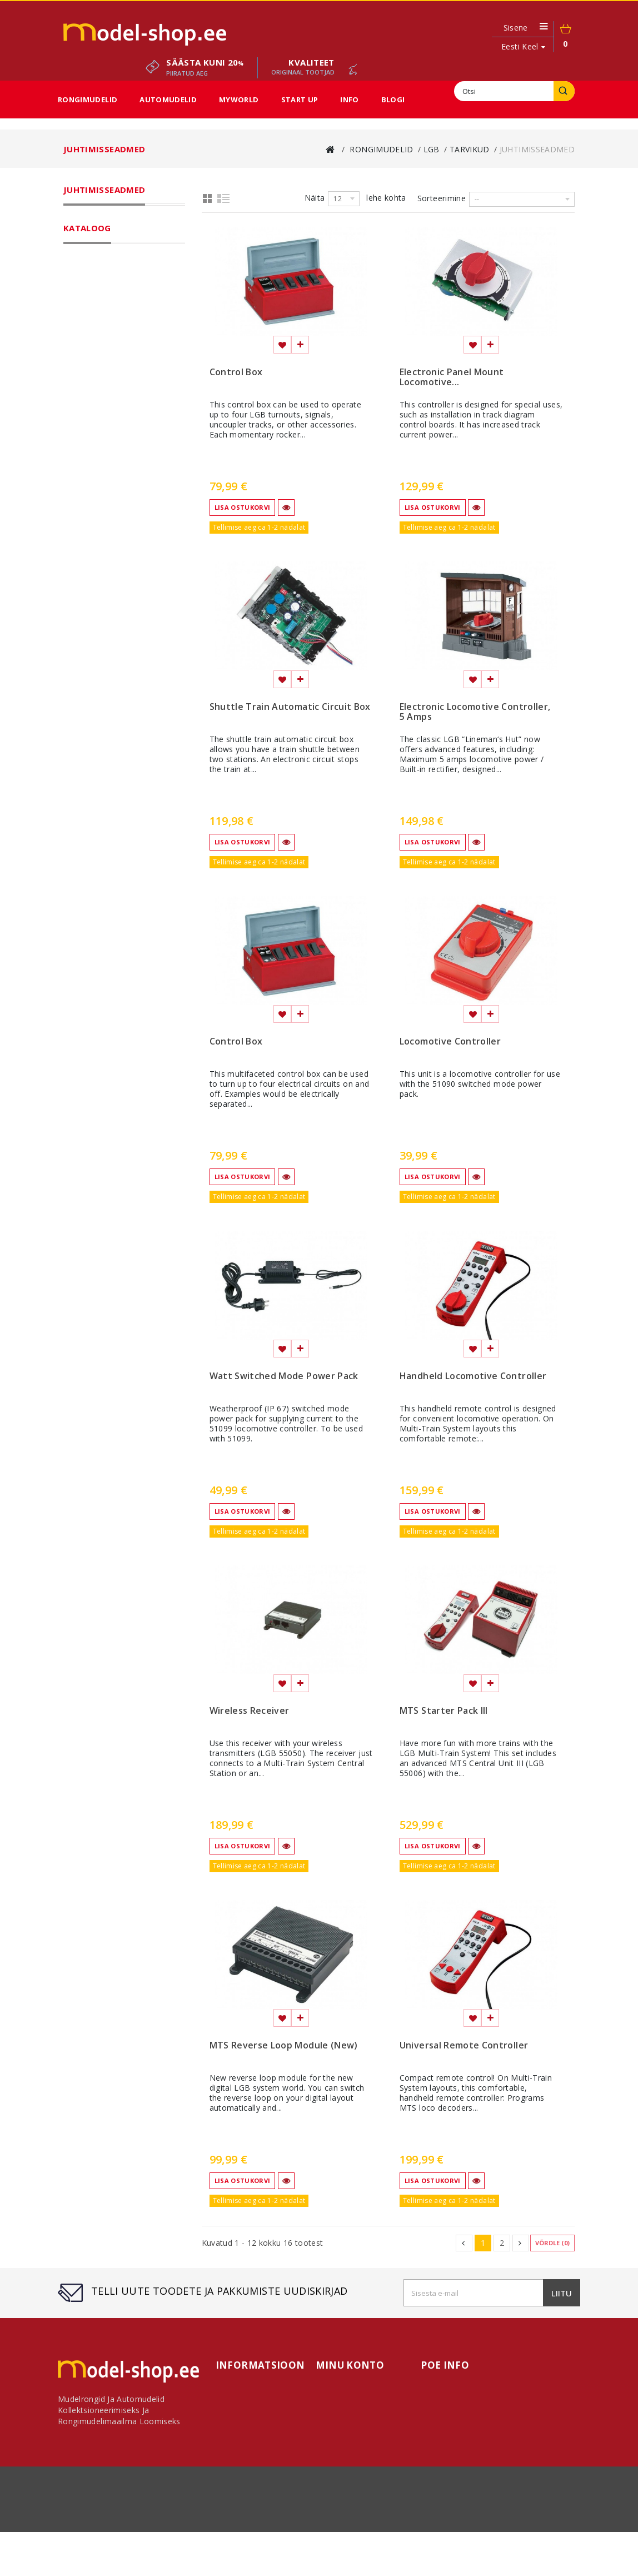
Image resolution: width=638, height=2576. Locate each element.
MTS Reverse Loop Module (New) (284, 2045)
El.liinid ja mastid (125, 396)
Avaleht (329, 2386)
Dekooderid (117, 352)
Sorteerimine (441, 198)
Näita (315, 197)
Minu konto (350, 2365)
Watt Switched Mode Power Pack (284, 1376)
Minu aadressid (344, 2424)
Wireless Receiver (250, 1711)
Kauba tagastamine (297, 2536)
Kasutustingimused (379, 2536)
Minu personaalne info (358, 2437)
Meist (434, 2536)
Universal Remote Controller (464, 2045)
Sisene (516, 28)
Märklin (92, 237)
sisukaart (523, 2536)
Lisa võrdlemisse (300, 344)
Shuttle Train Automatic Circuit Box (290, 707)
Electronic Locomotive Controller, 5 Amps (475, 712)
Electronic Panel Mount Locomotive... (452, 377)
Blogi (393, 100)
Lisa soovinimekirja (282, 344)
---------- (100, 646)
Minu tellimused (346, 2399)
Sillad (105, 410)
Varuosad (113, 367)
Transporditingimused (208, 2536)
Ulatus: (78, 600)
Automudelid (168, 100)
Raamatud (114, 381)
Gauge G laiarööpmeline (131, 280)
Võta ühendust (130, 2536)
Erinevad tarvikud (127, 324)
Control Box (236, 372)
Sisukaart (233, 2463)
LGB (86, 251)
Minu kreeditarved (350, 2411)
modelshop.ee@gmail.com (515, 2436)
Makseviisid (476, 2536)
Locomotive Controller (450, 1041)
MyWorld (238, 100)
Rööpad (101, 295)
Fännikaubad (102, 454)
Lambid (108, 439)
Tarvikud (102, 309)
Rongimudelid (87, 100)
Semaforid (114, 425)
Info (349, 100)
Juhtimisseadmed (126, 338)
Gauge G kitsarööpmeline (132, 266)
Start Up (299, 100)
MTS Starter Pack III (444, 1711)
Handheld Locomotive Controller (473, 1376)
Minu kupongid (344, 2450)
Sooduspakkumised (106, 511)
